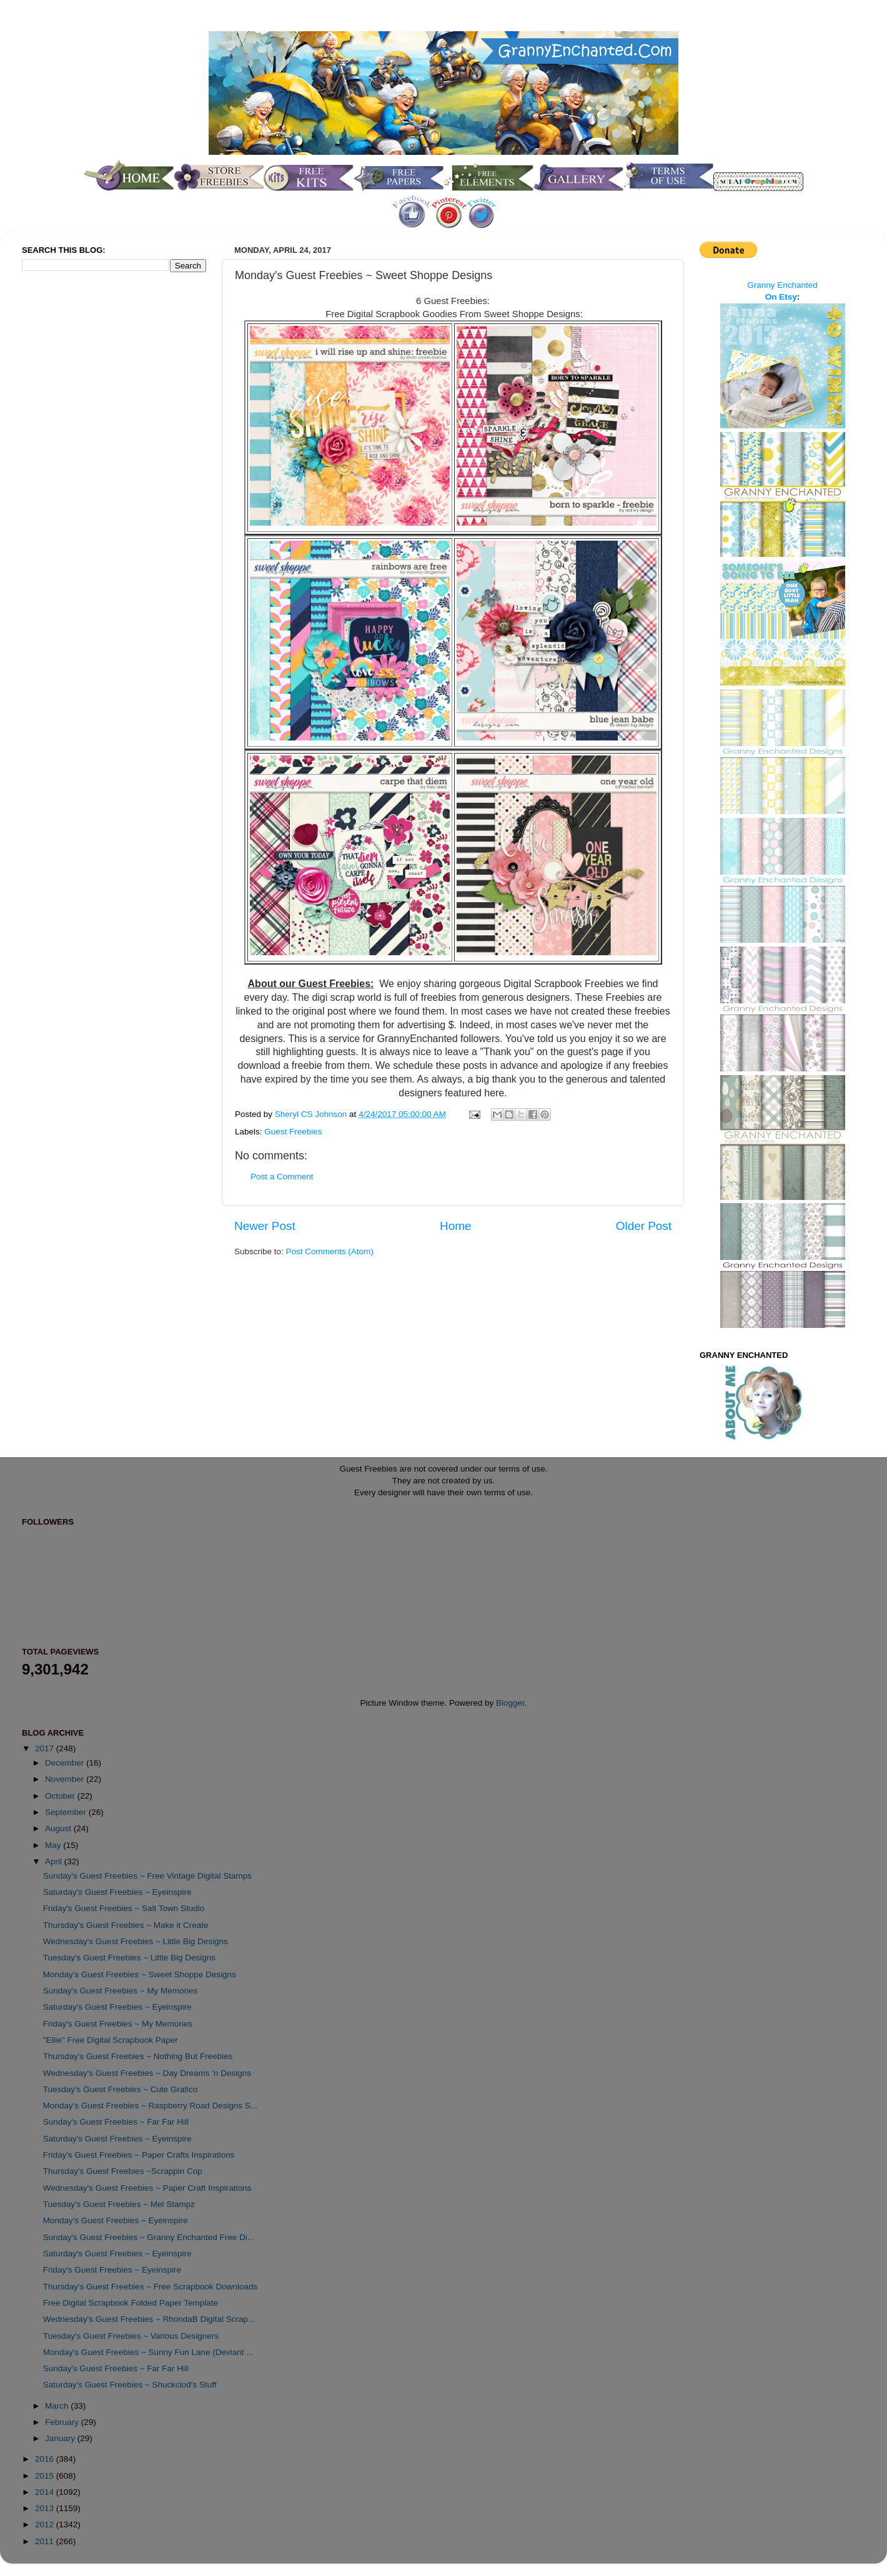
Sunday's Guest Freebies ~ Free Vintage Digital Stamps (147, 1875)
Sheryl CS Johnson (312, 1114)
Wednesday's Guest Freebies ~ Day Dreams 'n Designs (147, 2073)
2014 (45, 2492)
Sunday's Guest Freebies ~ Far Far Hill (116, 2121)
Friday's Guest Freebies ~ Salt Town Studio (124, 1908)
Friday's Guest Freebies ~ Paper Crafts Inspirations (139, 2155)
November (65, 1779)
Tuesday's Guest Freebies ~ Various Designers (131, 2336)
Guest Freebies (293, 1131)
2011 (45, 2541)
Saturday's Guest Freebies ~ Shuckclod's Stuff (130, 2384)
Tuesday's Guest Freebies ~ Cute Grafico (120, 2089)
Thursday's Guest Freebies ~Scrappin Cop (122, 2171)
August (59, 1828)
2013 (45, 2508)
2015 (45, 2475)
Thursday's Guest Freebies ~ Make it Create (126, 1925)
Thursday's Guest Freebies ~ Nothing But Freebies (138, 2056)
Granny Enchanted (782, 285)
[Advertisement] (72, 489)
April (54, 1861)
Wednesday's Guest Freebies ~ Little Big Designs (135, 1941)
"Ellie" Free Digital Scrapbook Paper (110, 2040)
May (54, 1845)
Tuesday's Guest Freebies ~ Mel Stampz (119, 2204)
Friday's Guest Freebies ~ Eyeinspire (112, 2269)
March (58, 2406)
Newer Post (264, 1225)
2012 (45, 2524)
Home (455, 1225)
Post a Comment (282, 1176)
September (67, 1812)
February (63, 2422)
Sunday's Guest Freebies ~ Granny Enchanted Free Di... (148, 2237)
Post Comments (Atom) (330, 1251)
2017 (45, 1748)
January (61, 2438)
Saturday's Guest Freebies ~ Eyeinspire (117, 1892)
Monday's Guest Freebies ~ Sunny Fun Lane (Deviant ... (148, 2352)
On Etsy (781, 297)
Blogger (510, 1703)
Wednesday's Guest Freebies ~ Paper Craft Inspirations (147, 2188)
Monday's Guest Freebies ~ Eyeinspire (115, 2220)
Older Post (643, 1225)
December (65, 1762)
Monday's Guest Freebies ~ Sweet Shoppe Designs (139, 1974)
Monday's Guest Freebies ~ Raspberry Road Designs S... (150, 2105)
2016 (45, 2459)
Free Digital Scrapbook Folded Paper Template (130, 2303)
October (61, 1796)
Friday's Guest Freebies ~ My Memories (117, 2023)
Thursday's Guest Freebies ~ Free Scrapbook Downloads (150, 2286)
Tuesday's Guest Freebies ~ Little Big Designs (129, 1957)
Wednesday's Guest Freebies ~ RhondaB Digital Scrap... (149, 2319)
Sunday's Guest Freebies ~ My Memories (120, 1990)
